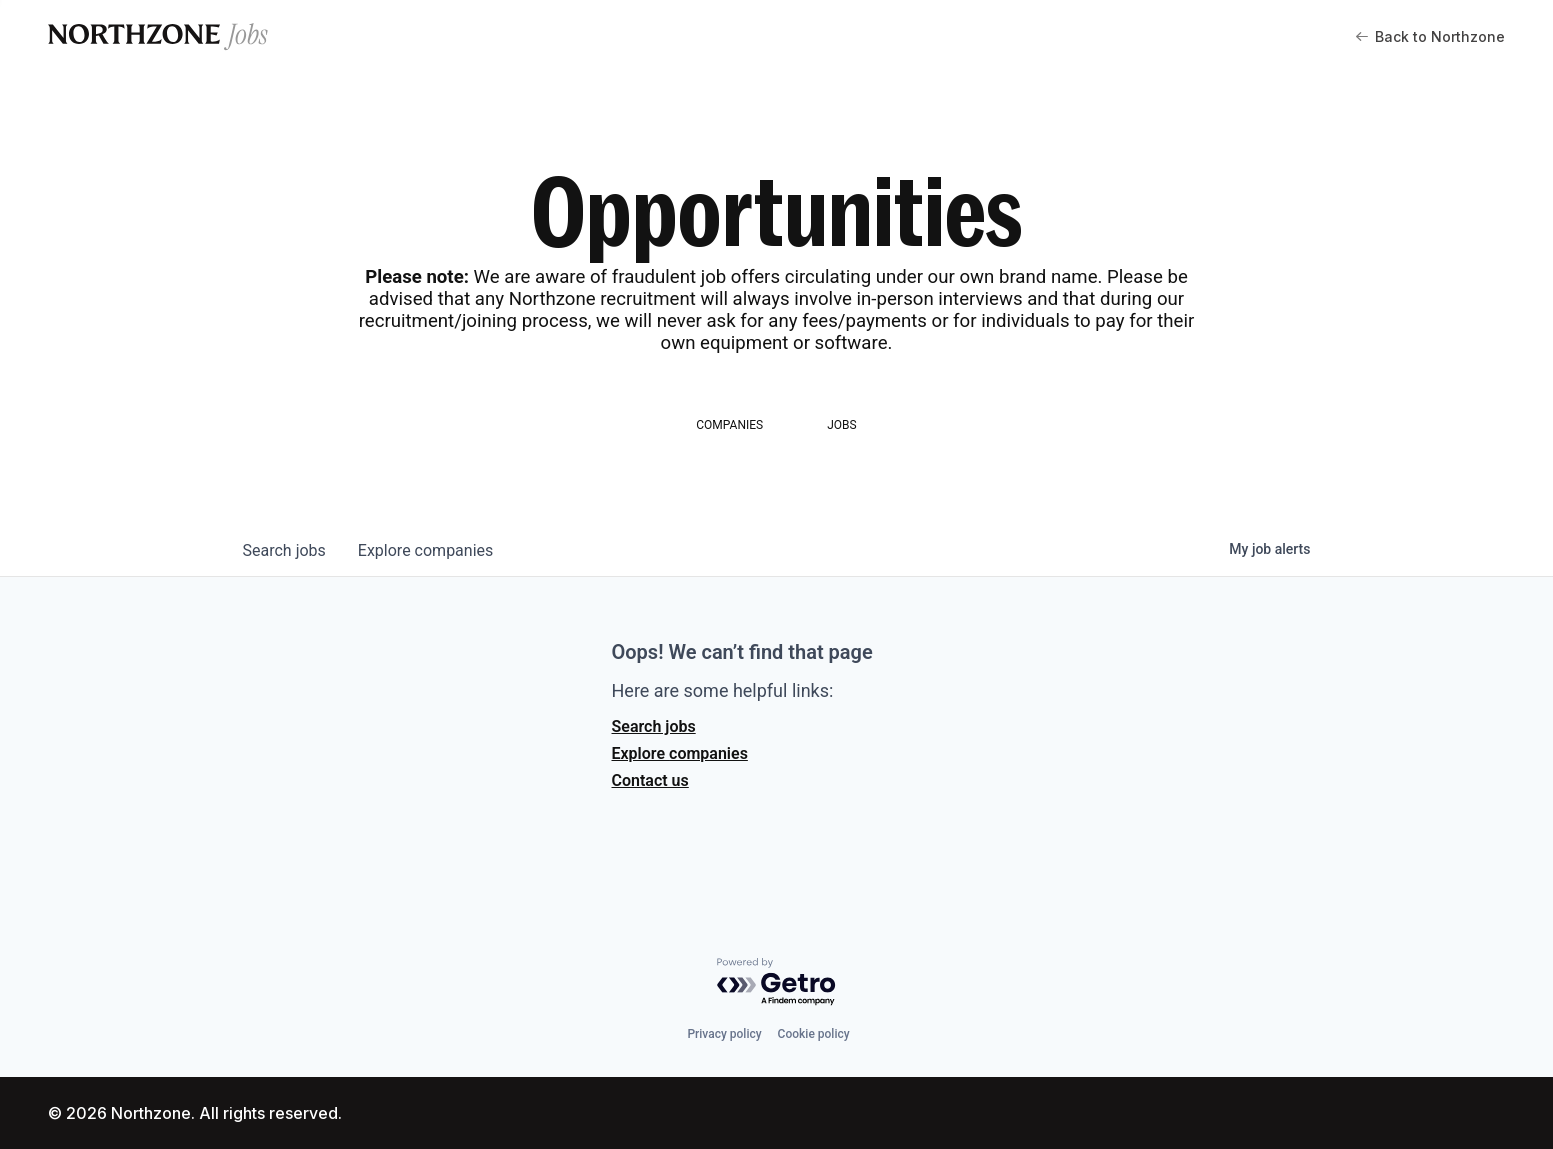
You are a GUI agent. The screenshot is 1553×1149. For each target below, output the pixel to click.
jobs (284, 550)
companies (425, 550)
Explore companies (680, 753)
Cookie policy (814, 1034)
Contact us (650, 780)
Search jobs (654, 726)
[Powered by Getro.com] (777, 982)
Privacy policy (724, 1034)
